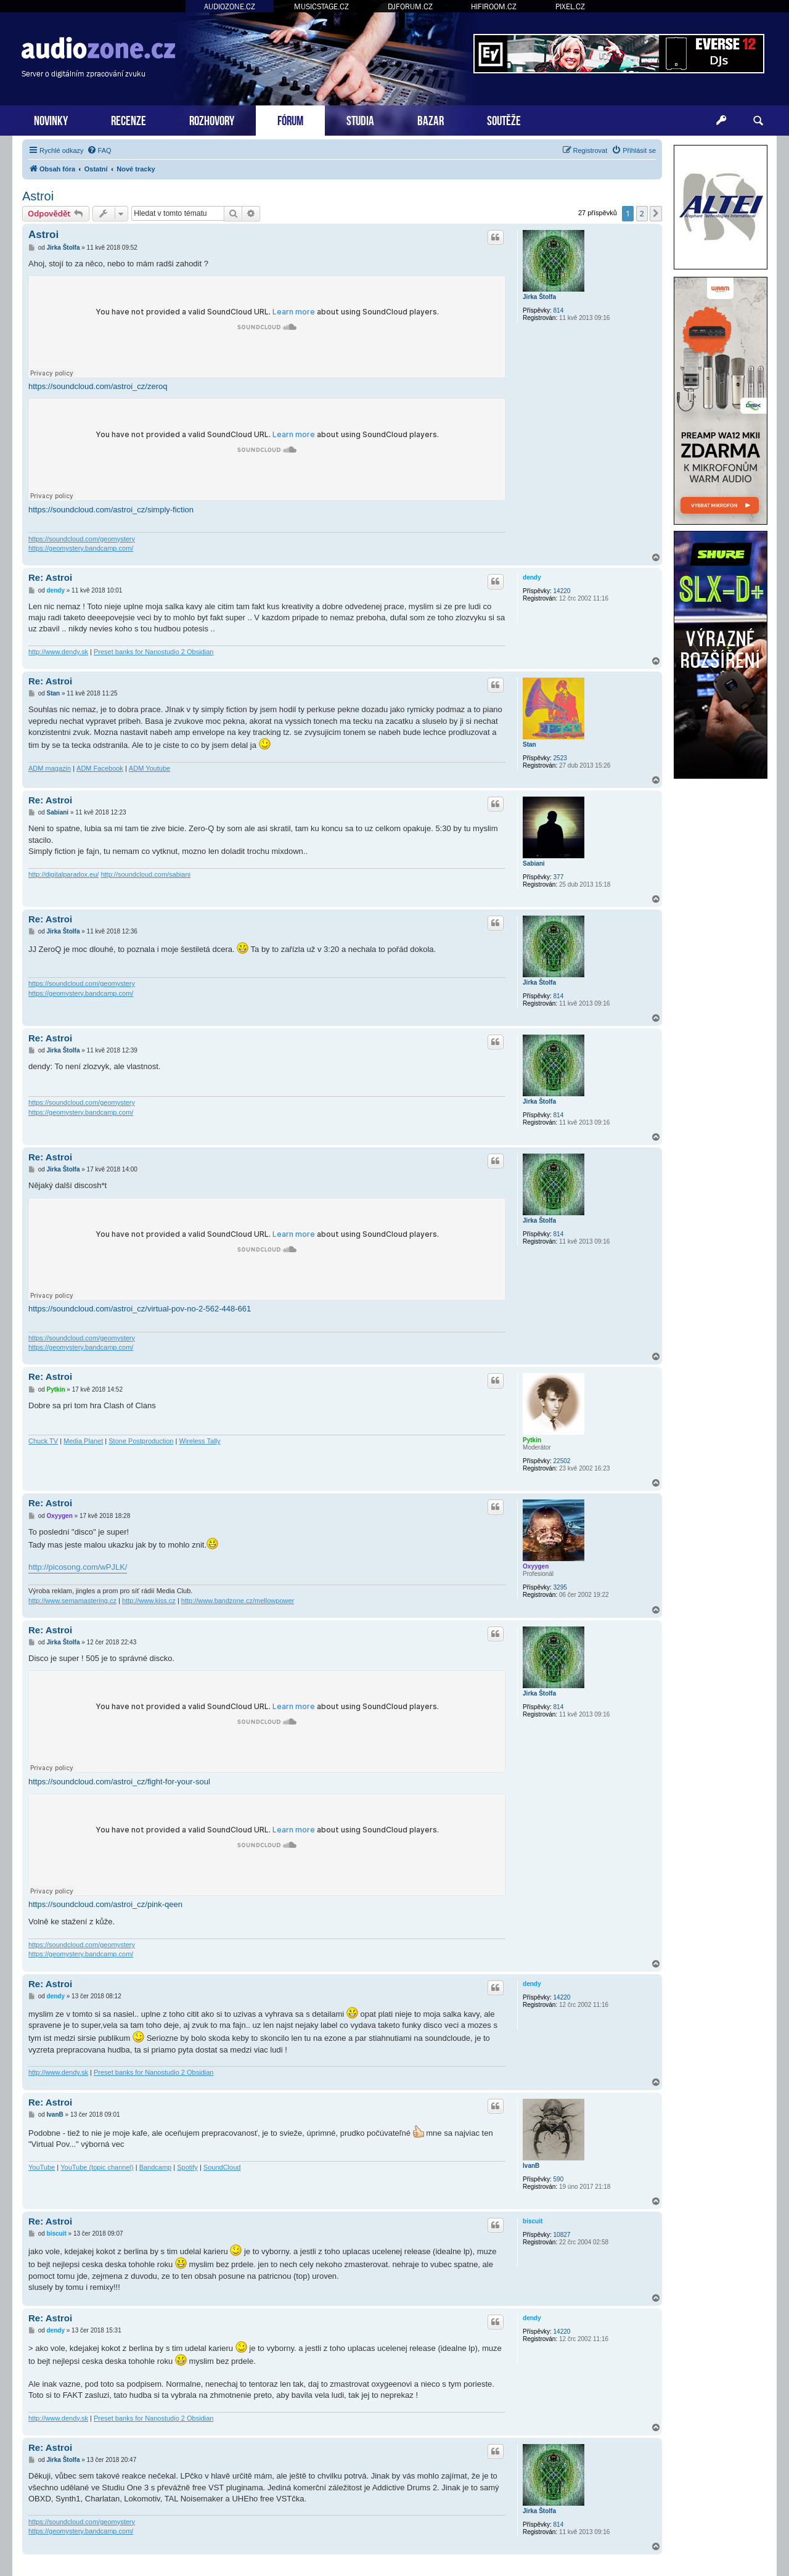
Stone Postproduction (140, 1441)
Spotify (187, 2167)
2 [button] (642, 213)
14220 (562, 591)
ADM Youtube (149, 768)
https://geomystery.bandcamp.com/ (80, 548)
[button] (656, 213)
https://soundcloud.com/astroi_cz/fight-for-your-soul (119, 1781)
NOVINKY (51, 119)
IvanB (531, 2165)
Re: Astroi (50, 577)
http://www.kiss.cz (149, 1600)
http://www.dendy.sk (58, 651)
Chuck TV (43, 1441)
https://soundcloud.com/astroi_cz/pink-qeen (105, 1904)
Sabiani (534, 863)
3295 (560, 1587)
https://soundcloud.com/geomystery (81, 539)
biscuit (532, 2221)
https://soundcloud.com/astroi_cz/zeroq (97, 386)
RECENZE (128, 119)
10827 (562, 2234)
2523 (560, 758)
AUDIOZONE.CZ (229, 6)
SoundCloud (222, 2167)
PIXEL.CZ (570, 6)
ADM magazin (49, 768)
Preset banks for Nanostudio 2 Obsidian (153, 651)
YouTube (41, 2167)
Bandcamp (155, 2167)
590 (559, 2179)
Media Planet (83, 1441)
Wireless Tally (199, 1441)
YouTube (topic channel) (96, 2167)
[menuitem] (99, 150)
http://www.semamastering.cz (72, 1600)
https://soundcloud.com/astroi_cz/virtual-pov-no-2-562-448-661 (139, 1308)
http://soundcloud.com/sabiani (145, 874)
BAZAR (430, 119)
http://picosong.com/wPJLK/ (77, 1567)
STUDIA (360, 119)
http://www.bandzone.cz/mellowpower (237, 1600)
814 (559, 310)
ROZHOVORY (211, 119)
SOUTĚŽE (504, 119)
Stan (529, 744)
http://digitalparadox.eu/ (63, 874)
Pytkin (532, 1440)
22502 (562, 1461)
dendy (532, 577)
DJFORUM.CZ (410, 6)
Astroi (38, 196)
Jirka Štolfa (539, 296)
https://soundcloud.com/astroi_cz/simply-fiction (111, 509)
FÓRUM (290, 119)
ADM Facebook (99, 768)
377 (559, 877)
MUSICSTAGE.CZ (321, 6)
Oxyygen (536, 1566)
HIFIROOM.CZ (494, 6)
